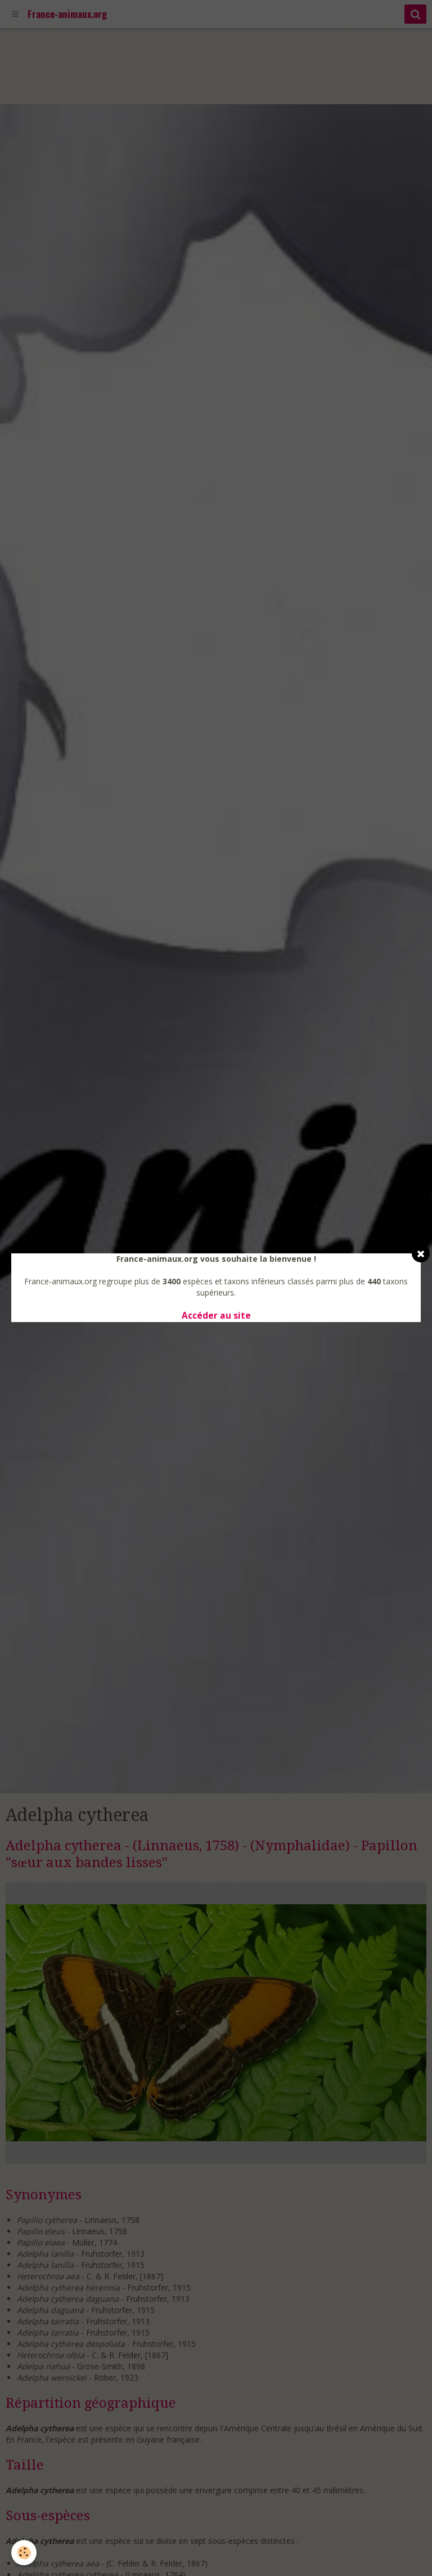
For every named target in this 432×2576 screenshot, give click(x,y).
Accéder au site (216, 1316)
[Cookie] (24, 2552)
